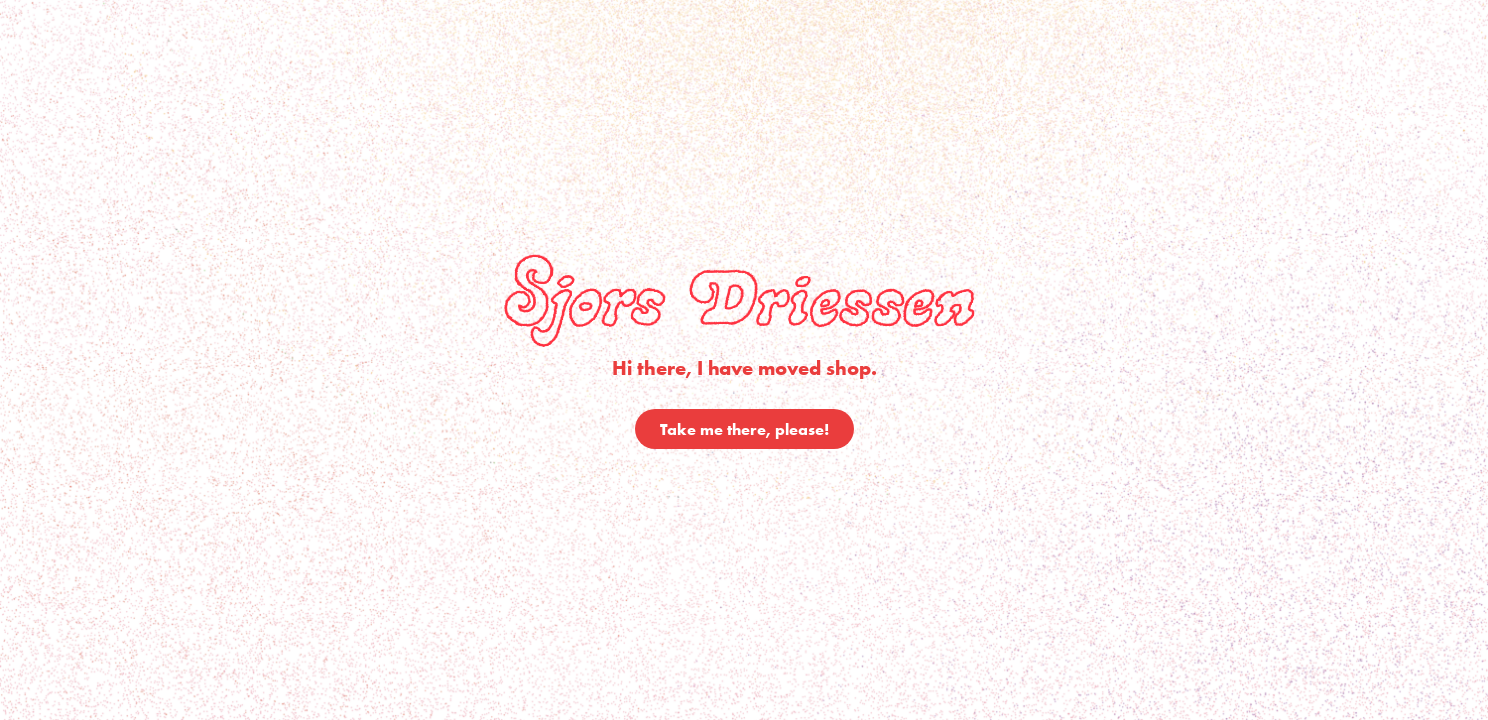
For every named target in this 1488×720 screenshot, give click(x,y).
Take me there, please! (744, 429)
